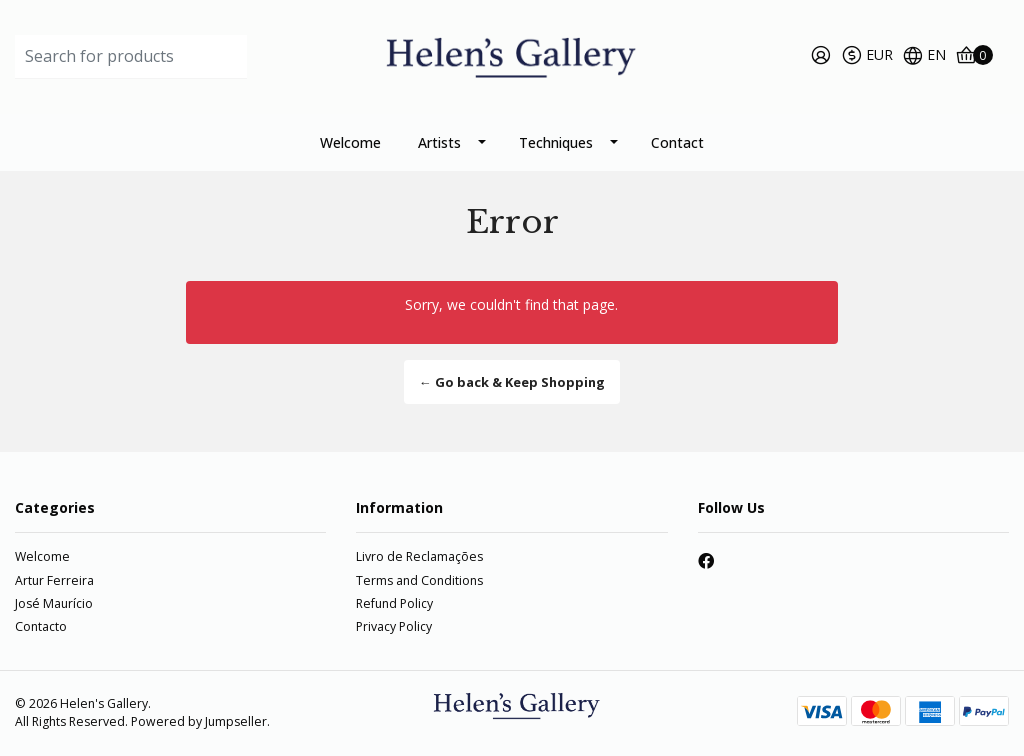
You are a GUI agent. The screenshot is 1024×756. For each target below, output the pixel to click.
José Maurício (54, 603)
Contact (677, 142)
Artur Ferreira (54, 580)
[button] (867, 57)
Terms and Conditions (419, 580)
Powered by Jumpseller (199, 721)
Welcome (350, 142)
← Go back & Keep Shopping (512, 382)
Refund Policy (394, 603)
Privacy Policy (394, 626)
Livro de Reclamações (419, 556)
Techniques (556, 142)
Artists (439, 142)
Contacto (41, 626)
